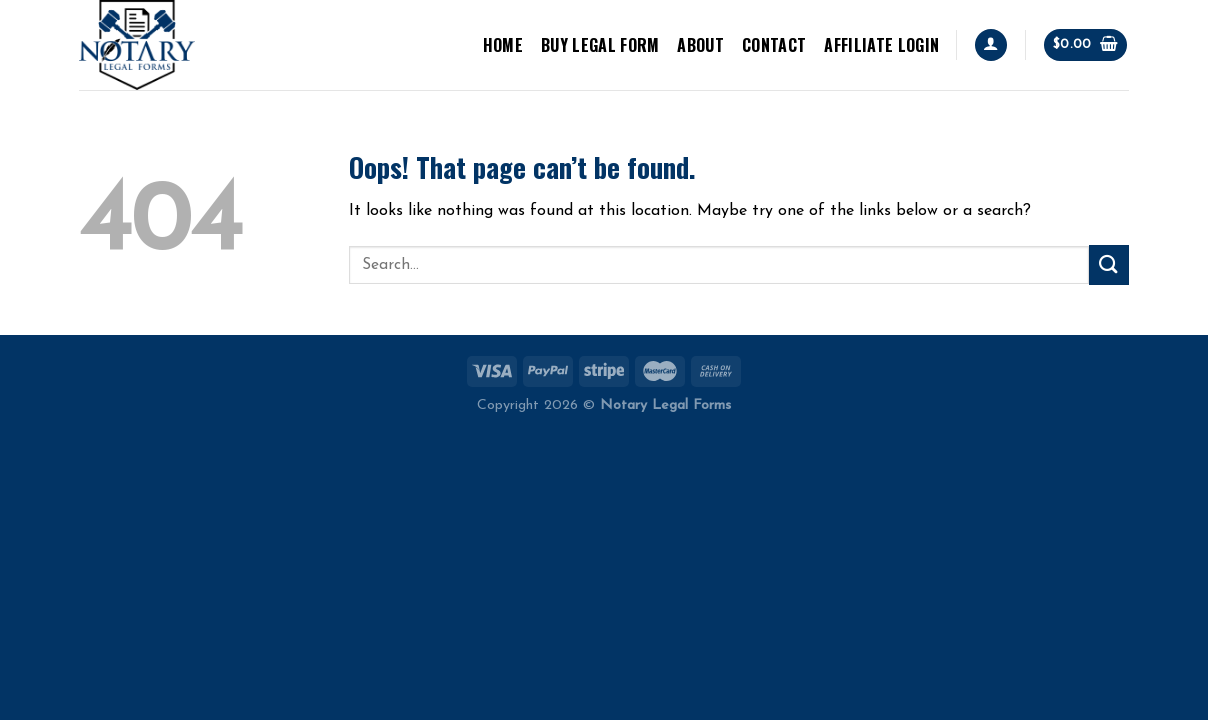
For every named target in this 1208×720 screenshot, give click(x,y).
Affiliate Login (881, 45)
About (700, 45)
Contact (774, 45)
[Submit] (1109, 264)
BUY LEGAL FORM (600, 45)
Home (503, 45)
